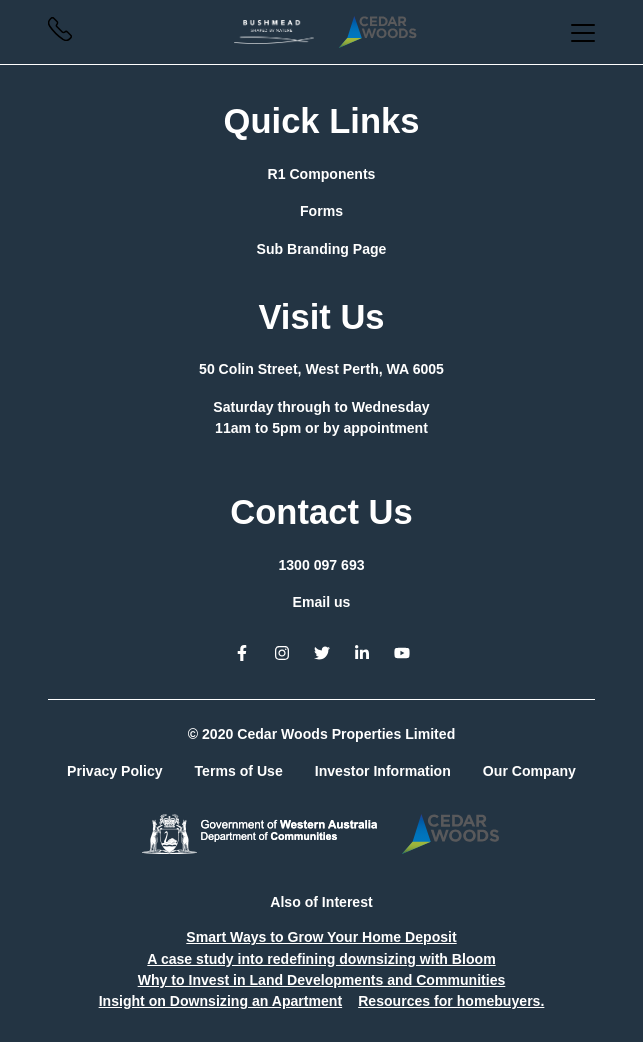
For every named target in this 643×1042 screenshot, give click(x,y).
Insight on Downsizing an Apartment (221, 1001)
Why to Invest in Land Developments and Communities (322, 980)
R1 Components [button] (322, 174)
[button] (60, 36)
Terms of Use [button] (239, 771)
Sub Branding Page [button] (322, 249)
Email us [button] (322, 602)
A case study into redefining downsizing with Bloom (321, 959)
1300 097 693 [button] (321, 565)
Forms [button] (321, 211)
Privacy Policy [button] (114, 771)
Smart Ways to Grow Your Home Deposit (321, 937)
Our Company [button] (529, 771)
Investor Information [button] (383, 771)
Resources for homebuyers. (451, 1001)
